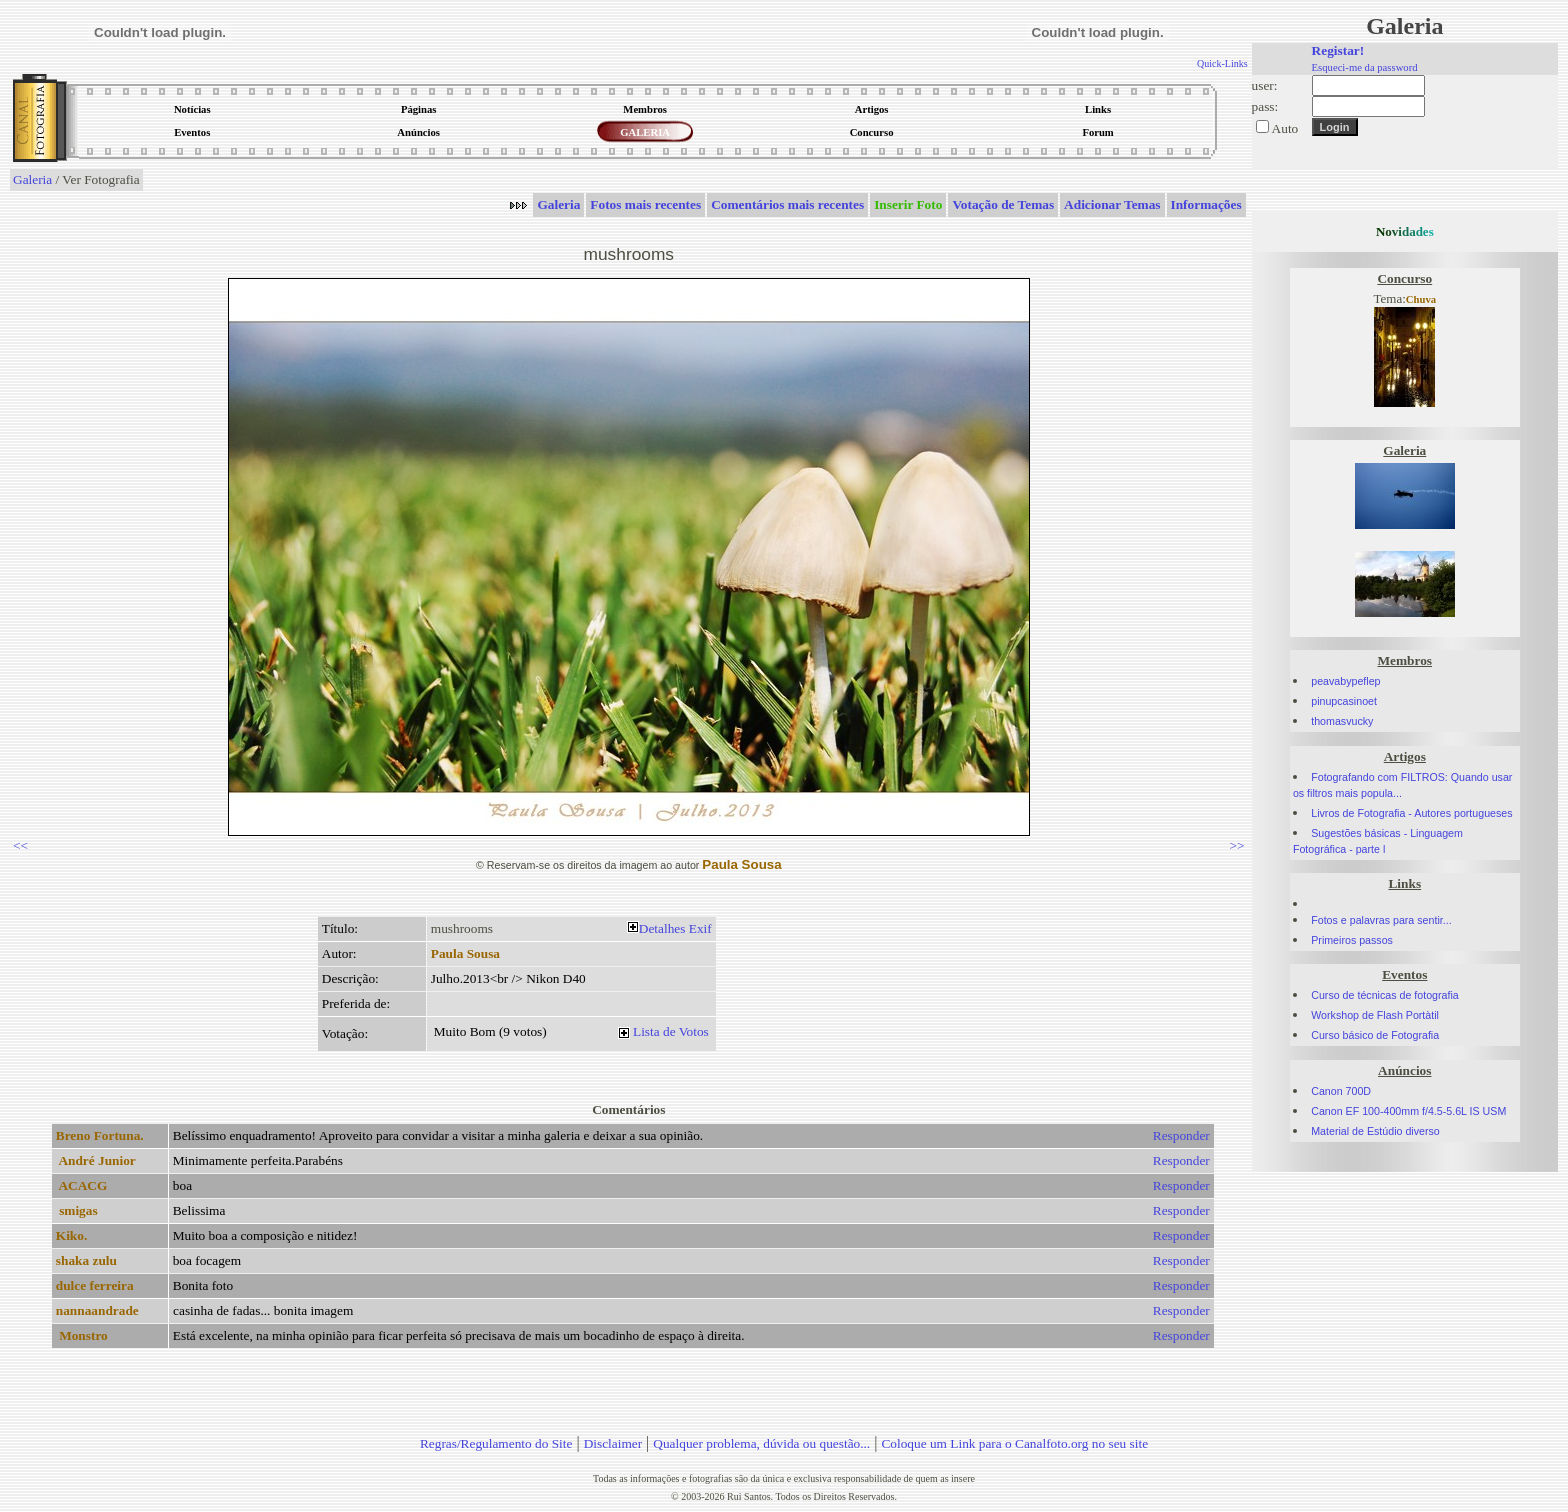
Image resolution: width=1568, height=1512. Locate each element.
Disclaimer (613, 1443)
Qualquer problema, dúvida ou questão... (761, 1443)
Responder (1181, 1135)
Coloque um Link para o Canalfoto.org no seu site (1014, 1443)
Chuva (1421, 299)
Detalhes (662, 928)
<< (20, 845)
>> (1237, 845)
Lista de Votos (671, 1031)
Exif (700, 928)
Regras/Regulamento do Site (496, 1443)
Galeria (32, 179)
